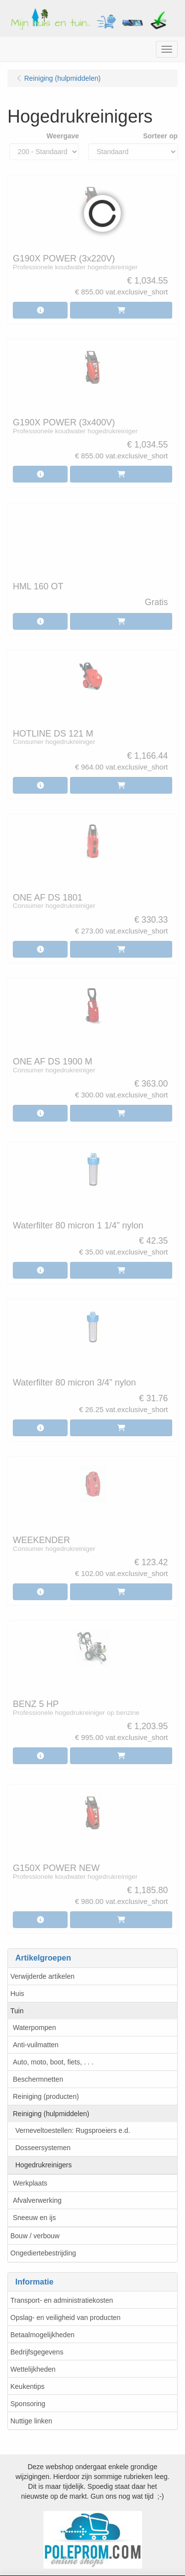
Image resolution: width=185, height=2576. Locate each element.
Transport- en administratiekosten (61, 2300)
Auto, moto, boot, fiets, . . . (53, 2062)
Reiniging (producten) (46, 2096)
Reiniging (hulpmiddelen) (51, 2114)
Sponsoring (27, 2404)
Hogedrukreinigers (43, 2165)
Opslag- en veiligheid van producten (65, 2317)
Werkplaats (30, 2183)
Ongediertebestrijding (43, 2253)
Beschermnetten (38, 2079)
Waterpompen (34, 2027)
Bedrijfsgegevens (36, 2352)
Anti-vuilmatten (36, 2045)
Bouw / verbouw (35, 2236)
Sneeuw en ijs (34, 2218)
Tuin (17, 2011)
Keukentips (27, 2386)
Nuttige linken (31, 2421)
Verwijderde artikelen (42, 1976)
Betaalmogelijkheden (42, 2335)
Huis (17, 1993)
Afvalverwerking (37, 2200)
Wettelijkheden (33, 2369)
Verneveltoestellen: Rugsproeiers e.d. (72, 2130)
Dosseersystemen (43, 2148)
